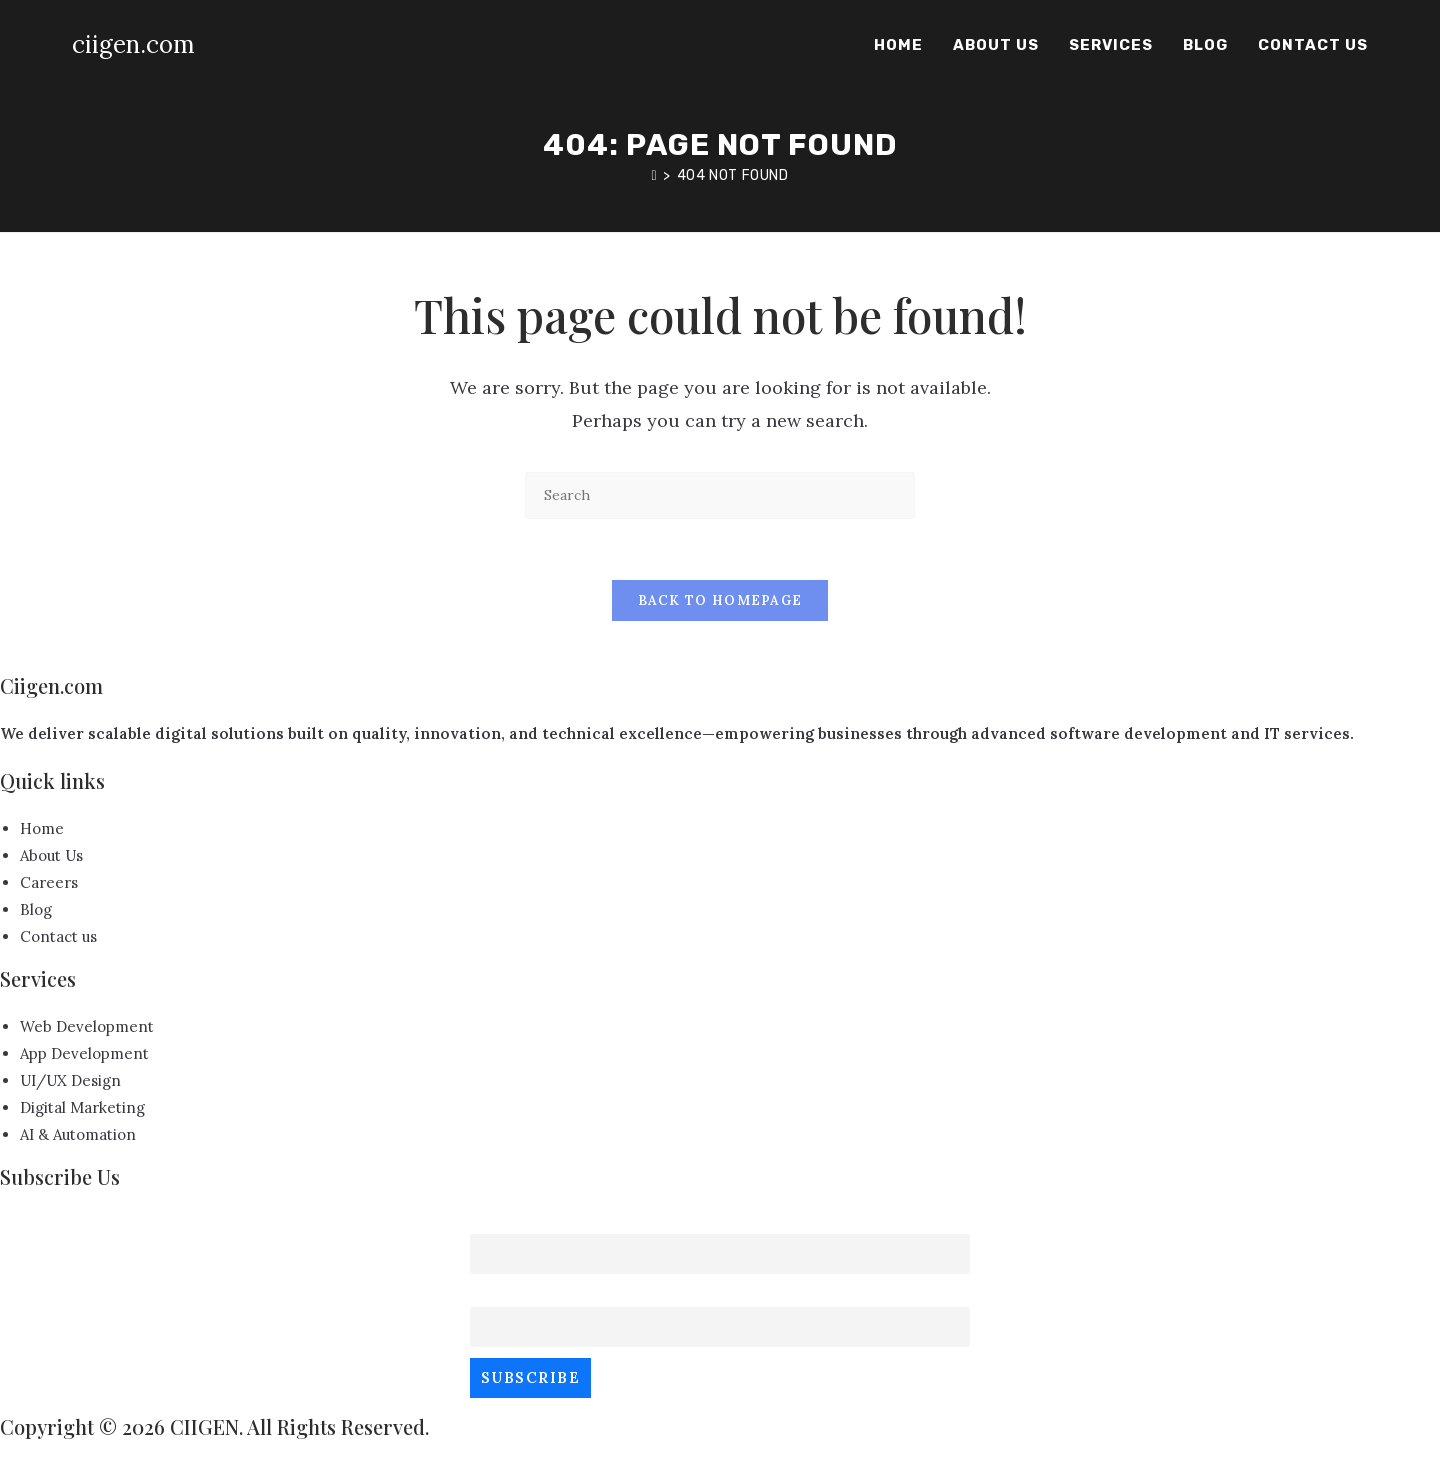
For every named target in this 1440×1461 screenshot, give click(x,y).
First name (512, 1220)
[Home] (654, 175)
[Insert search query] (720, 495)
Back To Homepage (720, 600)
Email (492, 1294)
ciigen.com (133, 44)
